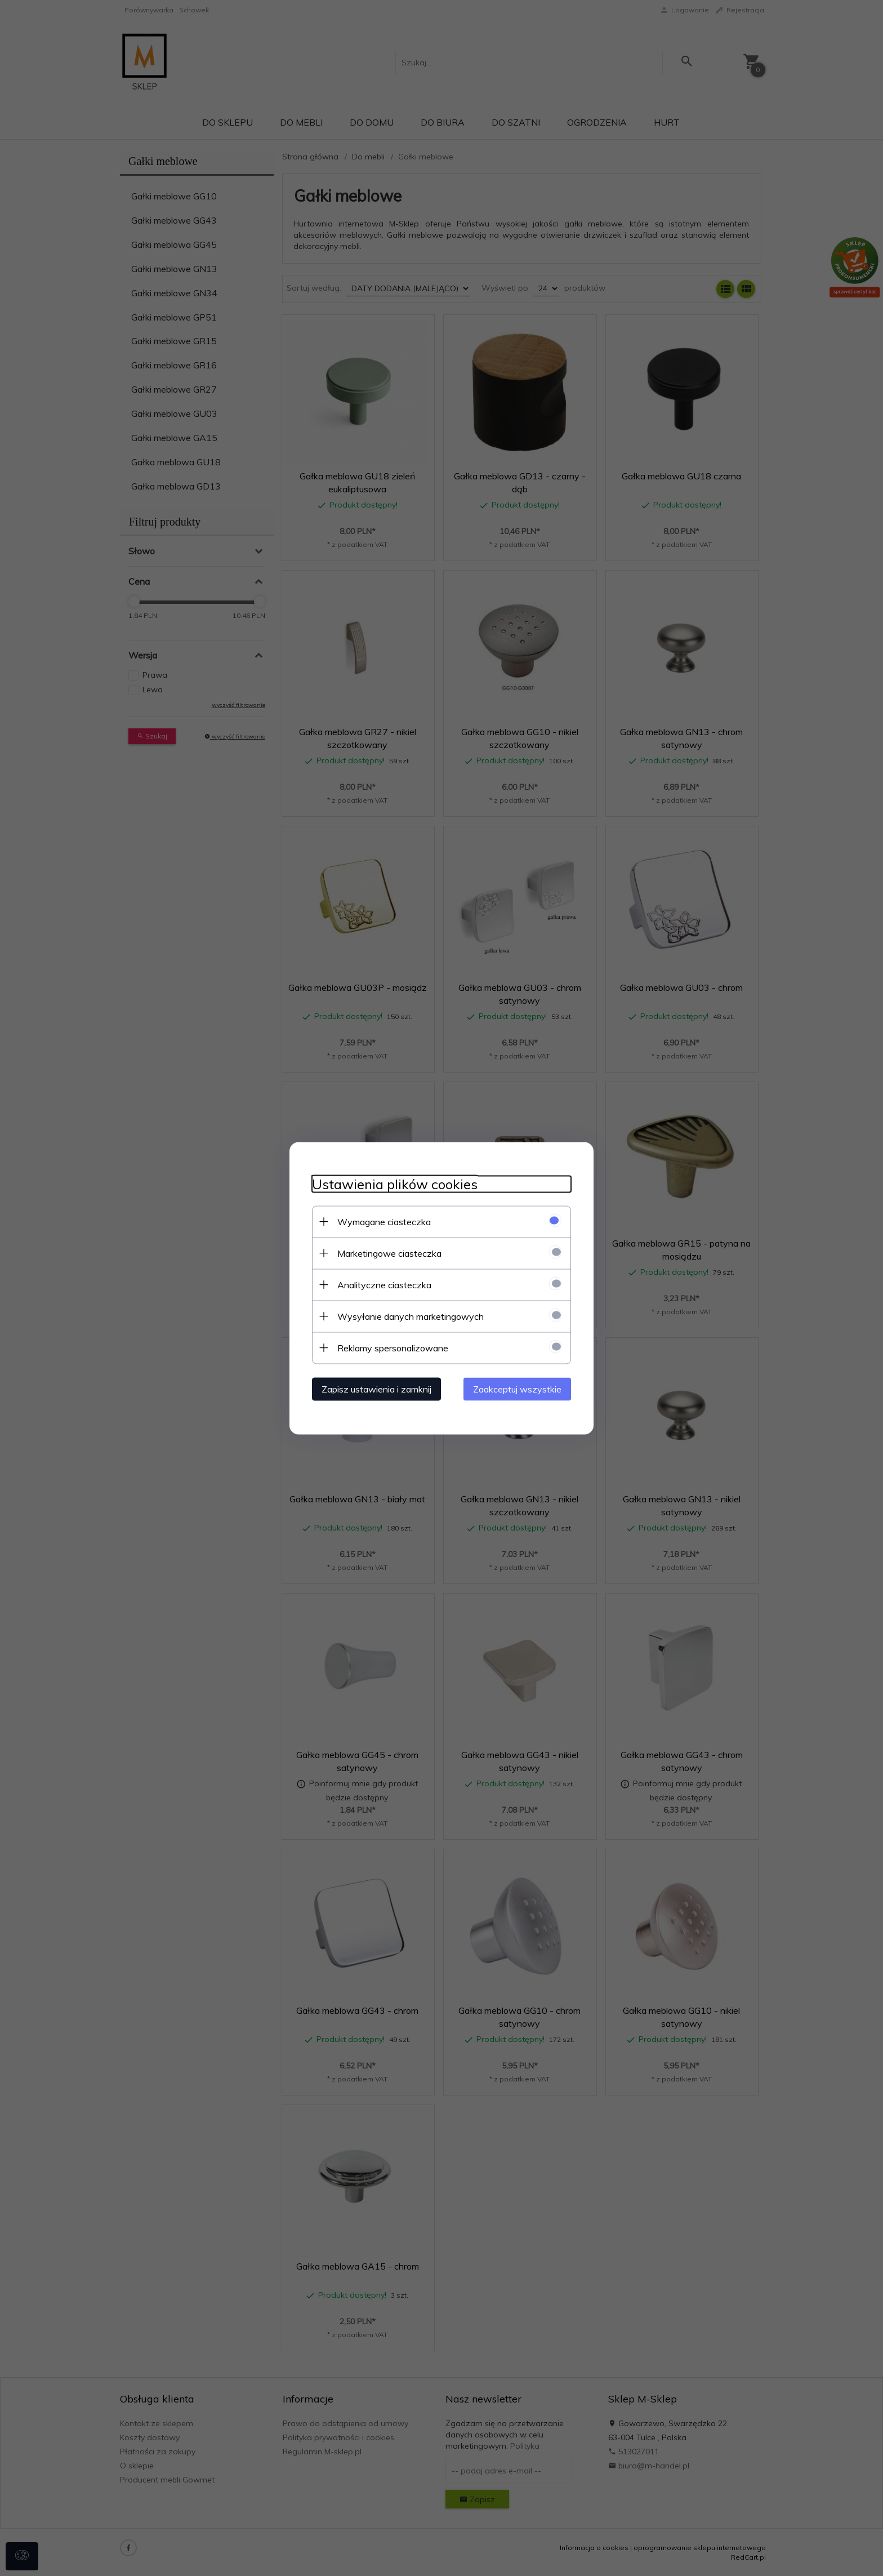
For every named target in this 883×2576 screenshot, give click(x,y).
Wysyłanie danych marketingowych (410, 1316)
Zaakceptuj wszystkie (517, 1388)
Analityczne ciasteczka (384, 1284)
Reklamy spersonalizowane (392, 1347)
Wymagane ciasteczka (384, 1221)
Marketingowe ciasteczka (389, 1252)
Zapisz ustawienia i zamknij (376, 1388)
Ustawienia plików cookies (395, 1184)
